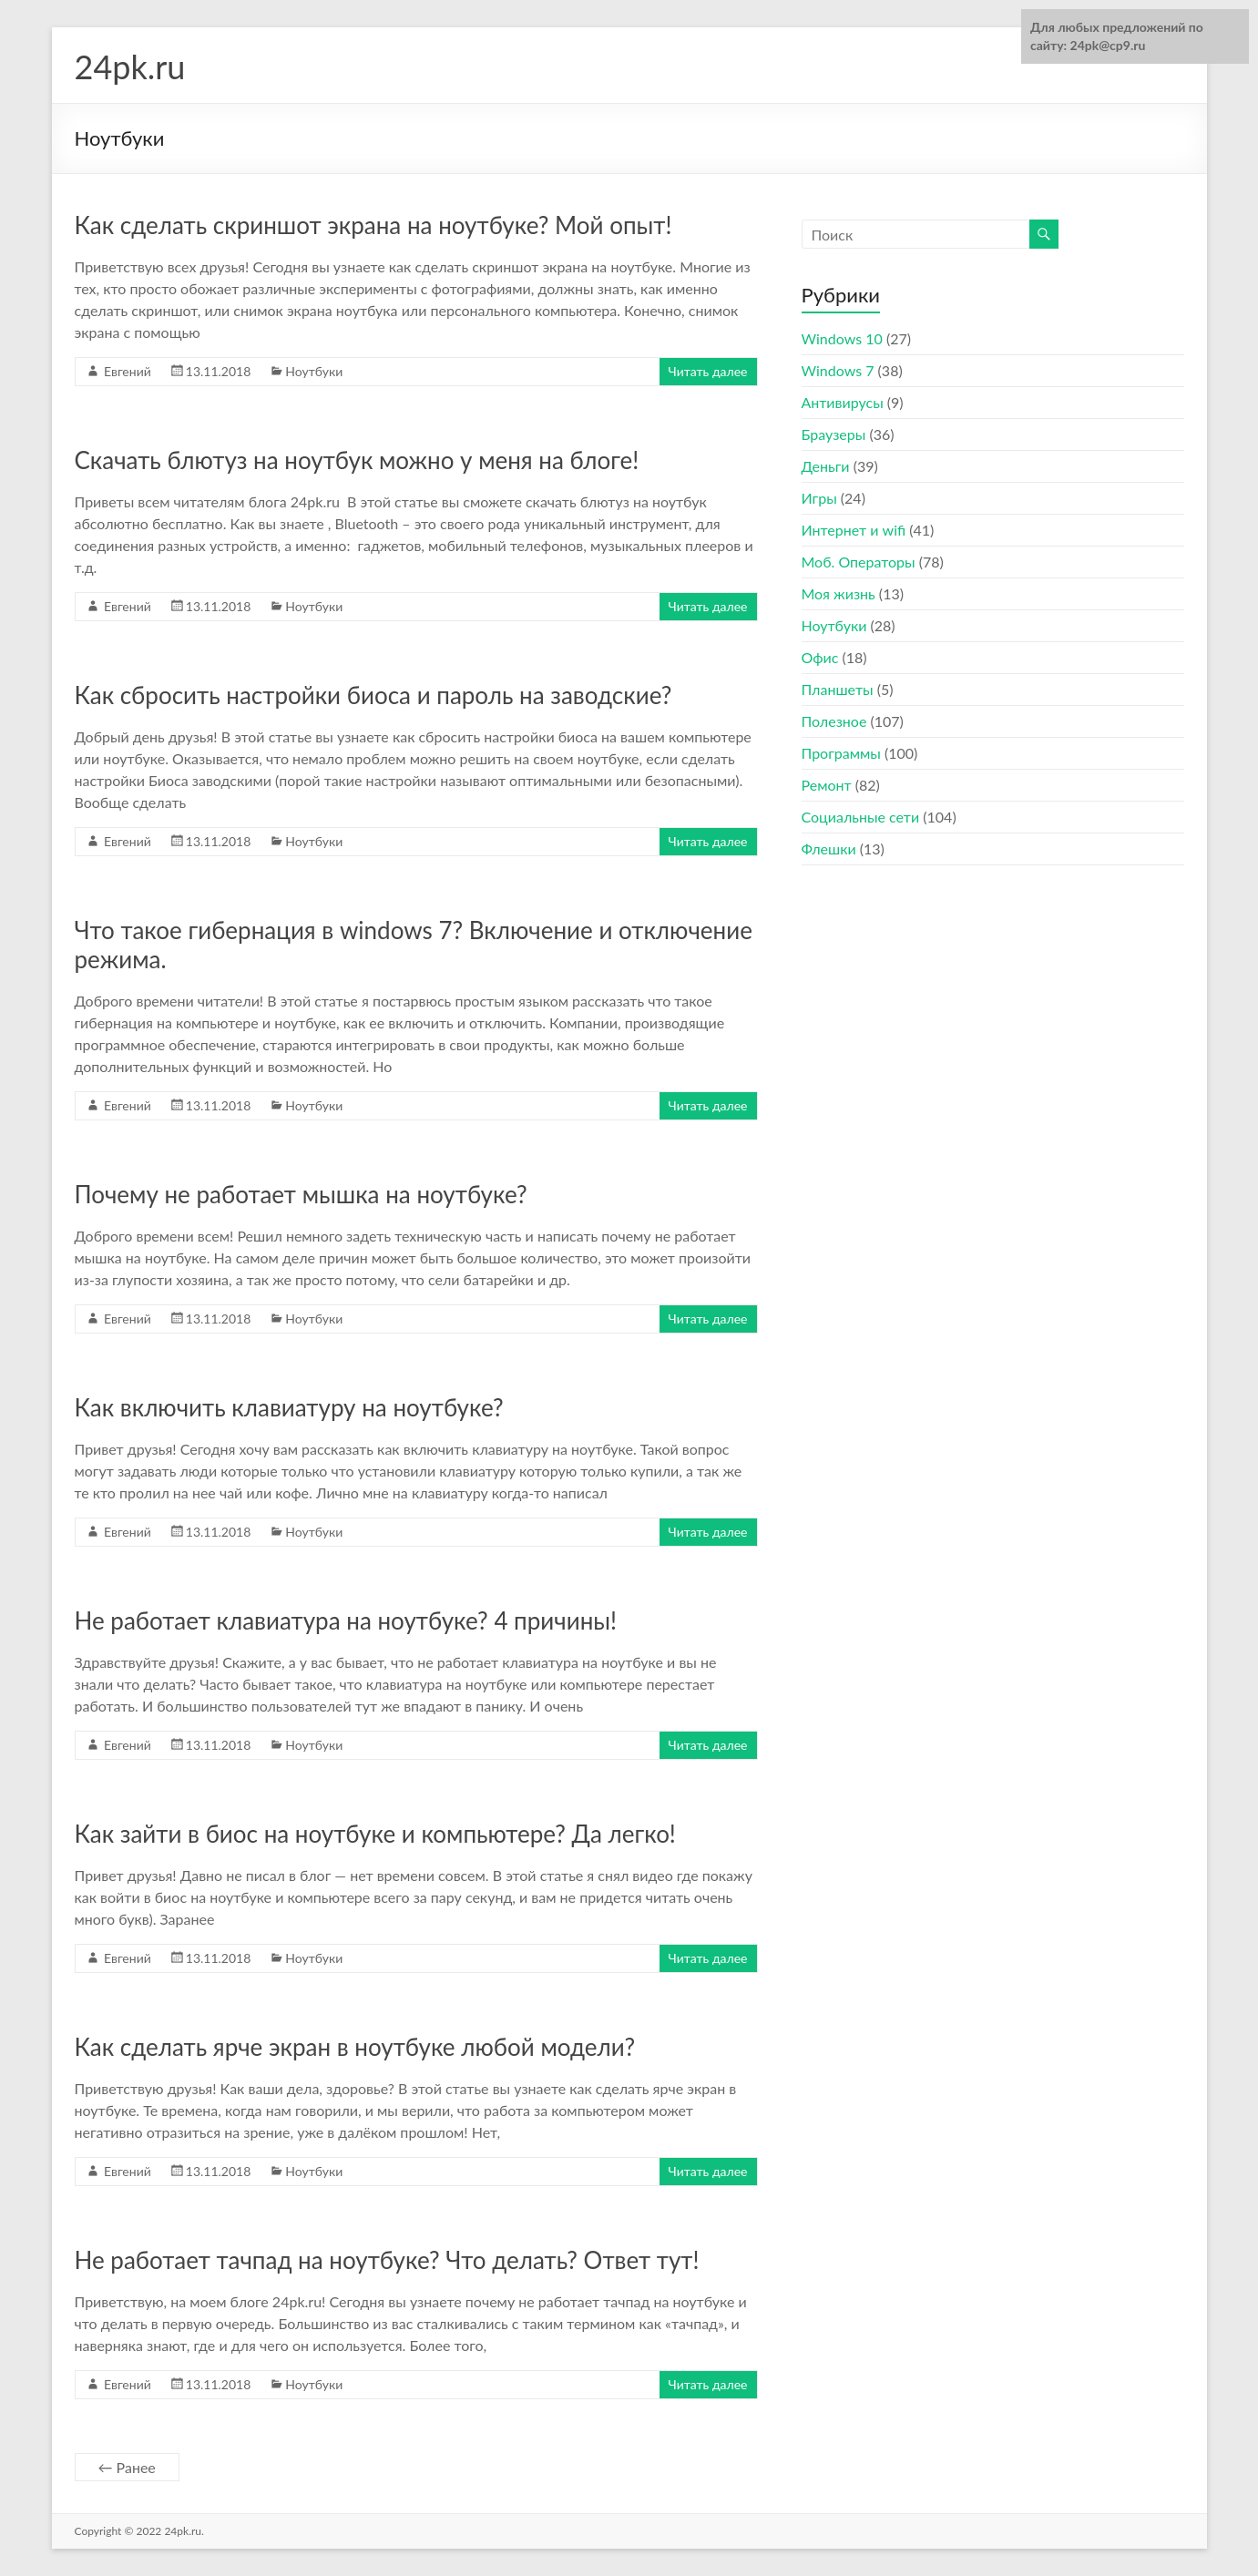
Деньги (826, 466)
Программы (841, 753)
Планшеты (838, 689)
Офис (820, 657)
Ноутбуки (314, 371)
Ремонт (827, 784)
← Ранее (127, 2467)
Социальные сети (861, 816)
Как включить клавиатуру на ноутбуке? (289, 1407)
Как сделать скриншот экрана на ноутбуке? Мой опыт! (373, 225)
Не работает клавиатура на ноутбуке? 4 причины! (346, 1620)
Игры (819, 497)
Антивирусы (843, 402)
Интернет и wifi (854, 529)
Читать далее (708, 371)
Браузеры (834, 434)
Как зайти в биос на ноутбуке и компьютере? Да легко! (375, 1833)
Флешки (829, 848)
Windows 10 (842, 338)
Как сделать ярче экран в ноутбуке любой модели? (355, 2046)
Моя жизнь (838, 593)
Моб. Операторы (858, 561)
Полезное (834, 721)
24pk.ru (130, 66)
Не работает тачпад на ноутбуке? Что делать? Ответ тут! (387, 2259)
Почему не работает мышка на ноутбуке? (301, 1194)
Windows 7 (838, 370)
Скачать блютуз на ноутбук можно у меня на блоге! (357, 460)
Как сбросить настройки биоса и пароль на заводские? (373, 695)
